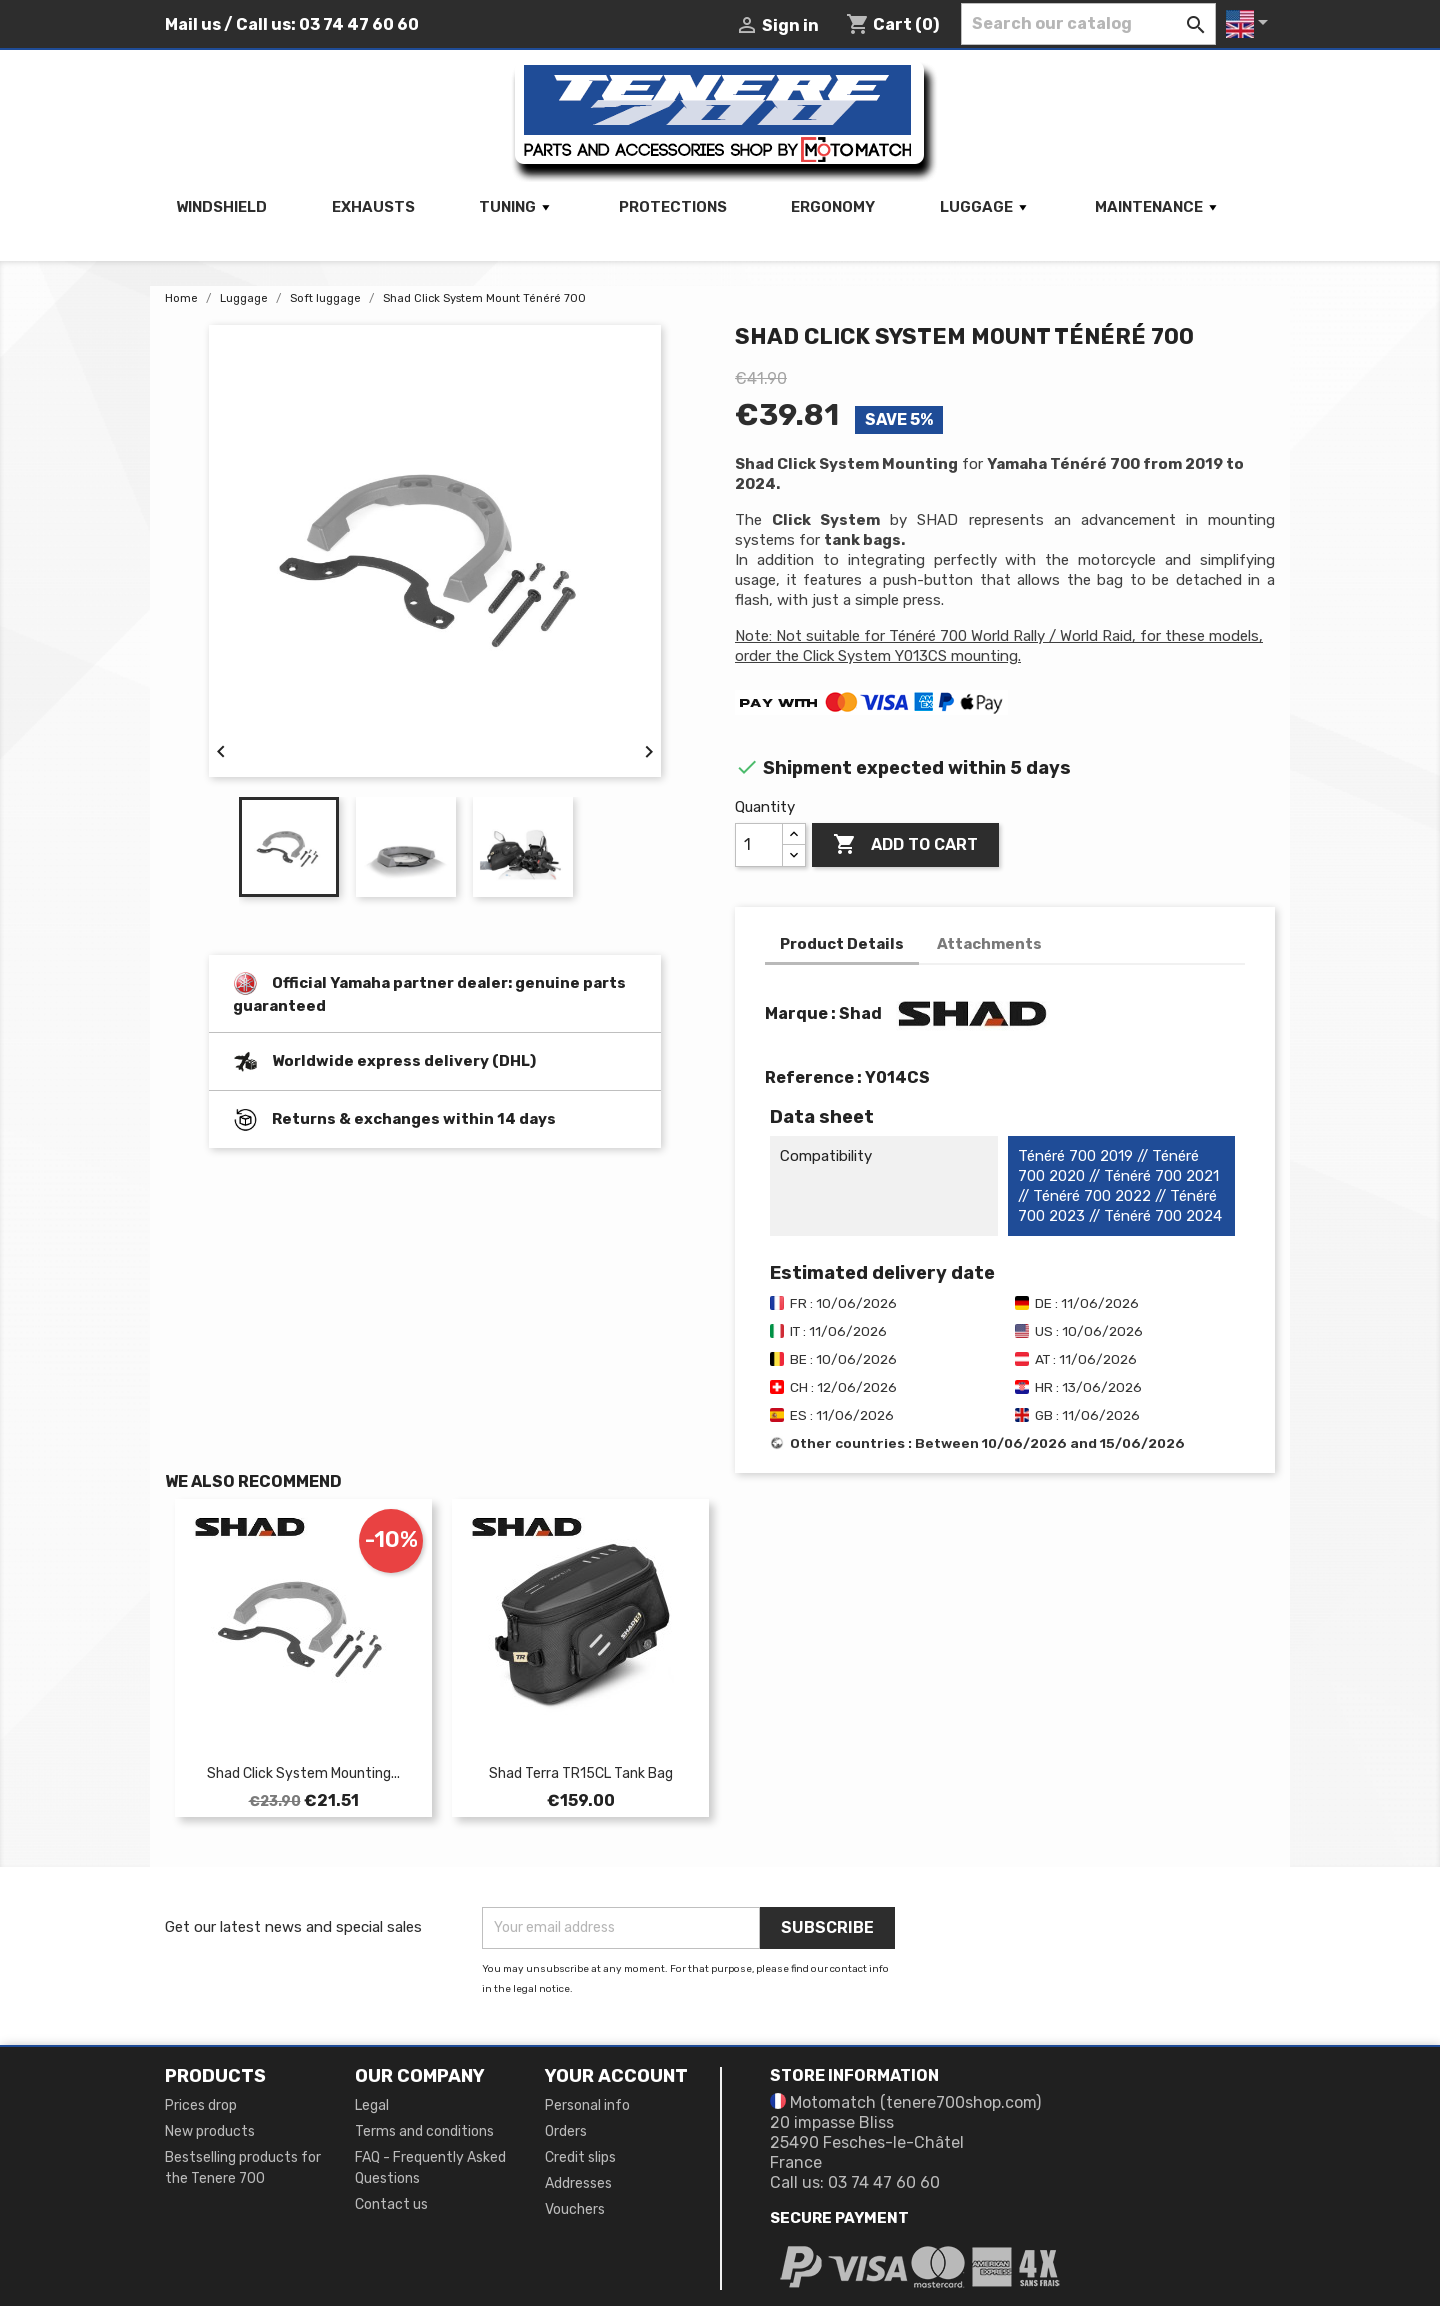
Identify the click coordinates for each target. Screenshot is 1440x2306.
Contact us (391, 2204)
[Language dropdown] (1250, 24)
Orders (566, 2131)
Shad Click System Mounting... (303, 1773)
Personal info (587, 2105)
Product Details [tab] (842, 944)
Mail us (193, 24)
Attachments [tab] (989, 944)
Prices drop (201, 2105)
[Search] (1088, 24)
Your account (616, 2076)
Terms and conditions (424, 2131)
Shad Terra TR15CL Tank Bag (581, 1773)
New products (210, 2131)
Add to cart (905, 845)
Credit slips (580, 2157)
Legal (372, 2105)
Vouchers (575, 2209)
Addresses (578, 2183)
